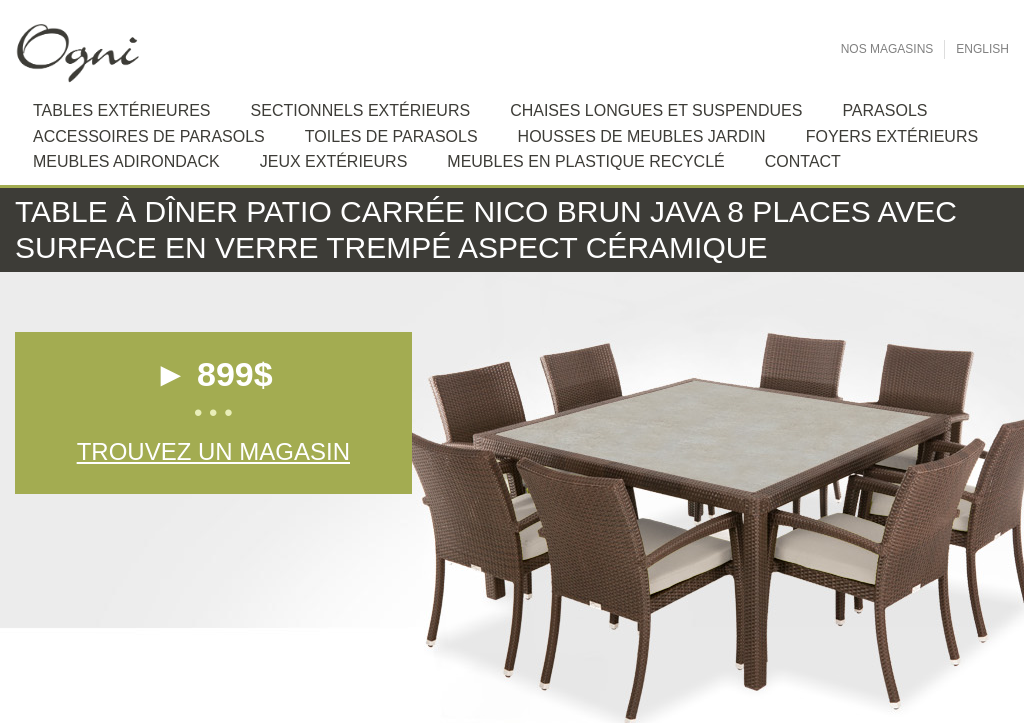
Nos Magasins (887, 49)
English (982, 49)
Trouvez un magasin (213, 451)
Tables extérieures (122, 110)
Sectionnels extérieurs (361, 110)
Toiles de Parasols (391, 136)
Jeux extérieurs (334, 161)
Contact (803, 161)
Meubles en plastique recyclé (585, 161)
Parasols (884, 110)
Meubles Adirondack (126, 161)
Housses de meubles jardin (642, 136)
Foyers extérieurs (892, 136)
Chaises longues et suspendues (656, 110)
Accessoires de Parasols (149, 136)
